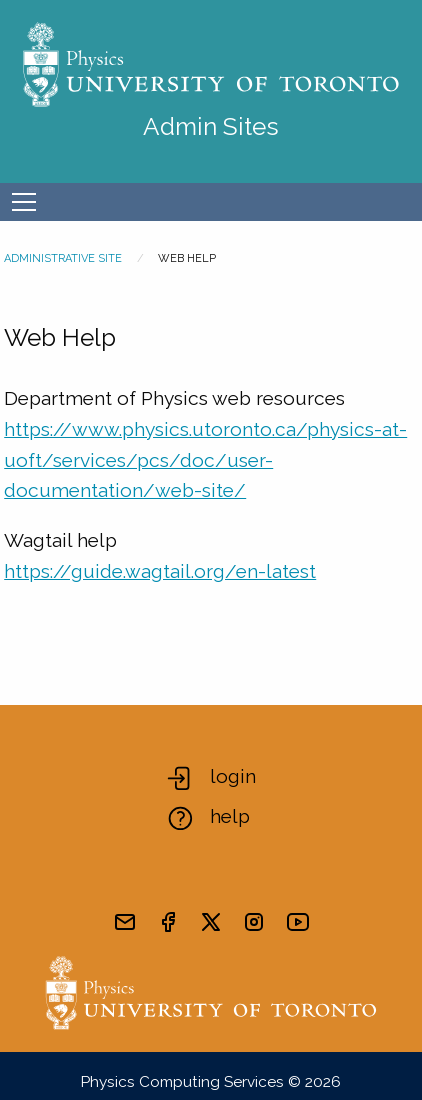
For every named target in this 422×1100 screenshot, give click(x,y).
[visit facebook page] (168, 922)
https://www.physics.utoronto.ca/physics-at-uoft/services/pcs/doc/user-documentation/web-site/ (205, 459)
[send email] (125, 922)
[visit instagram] (254, 922)
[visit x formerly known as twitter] (211, 922)
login (233, 776)
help (230, 816)
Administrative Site (63, 258)
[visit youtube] (298, 922)
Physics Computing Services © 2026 (211, 1082)
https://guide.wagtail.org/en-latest (160, 571)
